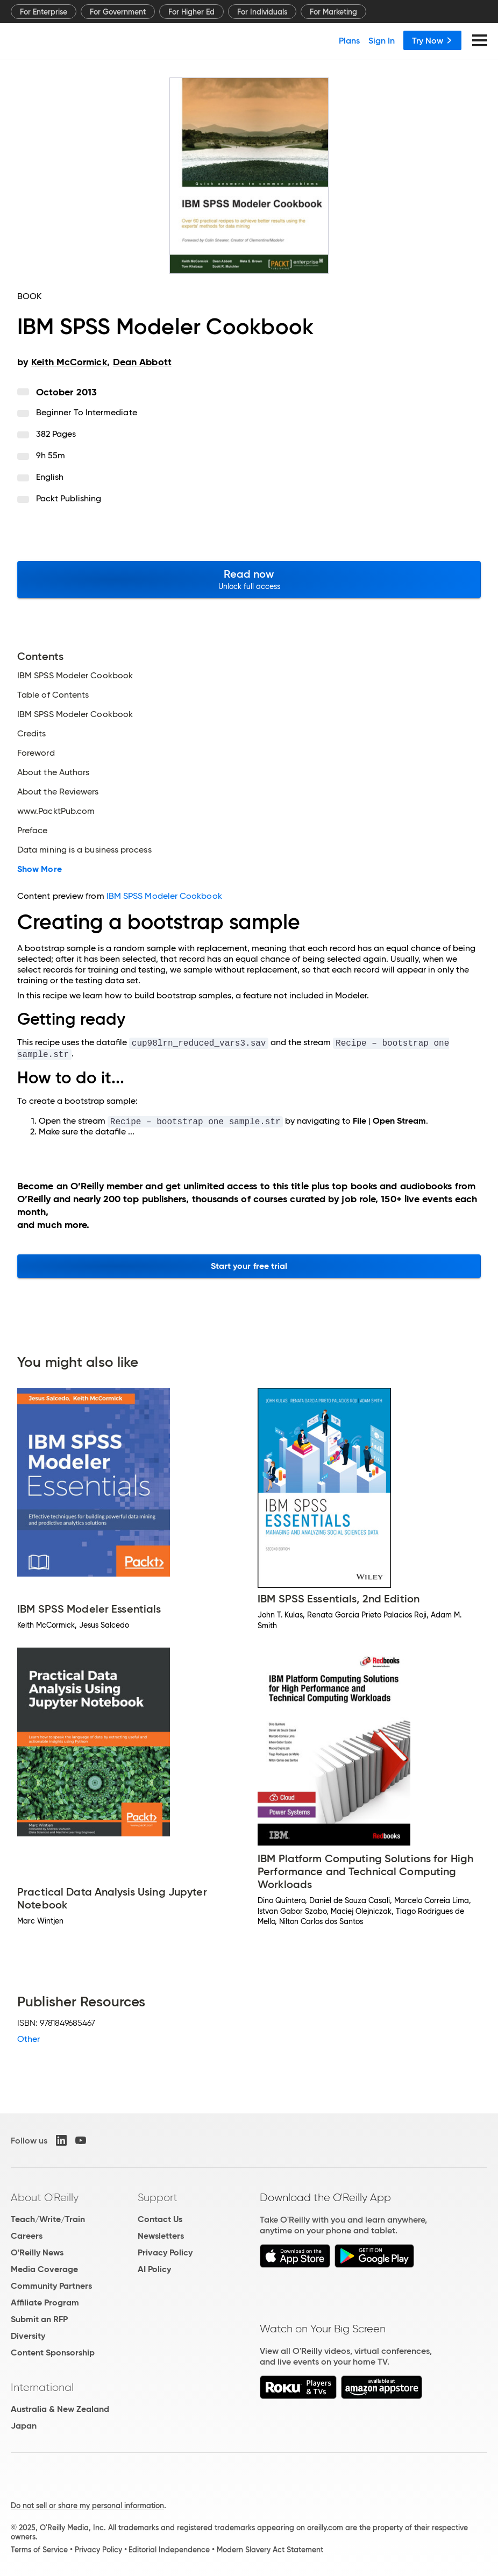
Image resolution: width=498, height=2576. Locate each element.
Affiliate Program (45, 2302)
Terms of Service (39, 2549)
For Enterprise (43, 12)
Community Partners (51, 2285)
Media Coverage (44, 2269)
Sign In (381, 40)
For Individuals (262, 12)
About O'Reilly (45, 2197)
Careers (26, 2235)
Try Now (432, 40)
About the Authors (53, 772)
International (42, 2387)
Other (28, 2039)
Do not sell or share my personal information (87, 2505)
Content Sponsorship (53, 2352)
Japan (24, 2425)
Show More (39, 869)
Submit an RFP (39, 2319)
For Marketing (333, 12)
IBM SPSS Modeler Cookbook (75, 675)
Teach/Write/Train (48, 2219)
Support (157, 2197)
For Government (118, 12)
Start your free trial (249, 1266)
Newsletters (161, 2235)
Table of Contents (53, 695)
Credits (31, 733)
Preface (32, 830)
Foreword (36, 753)
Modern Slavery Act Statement (270, 2549)
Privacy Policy (165, 2252)
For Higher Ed (191, 12)
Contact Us (160, 2219)
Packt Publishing (68, 498)
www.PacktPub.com (56, 811)
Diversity (28, 2335)
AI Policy (154, 2269)
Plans (349, 40)
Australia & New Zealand (60, 2409)
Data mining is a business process (84, 850)
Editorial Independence (169, 2549)
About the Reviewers (58, 791)
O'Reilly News (37, 2252)
